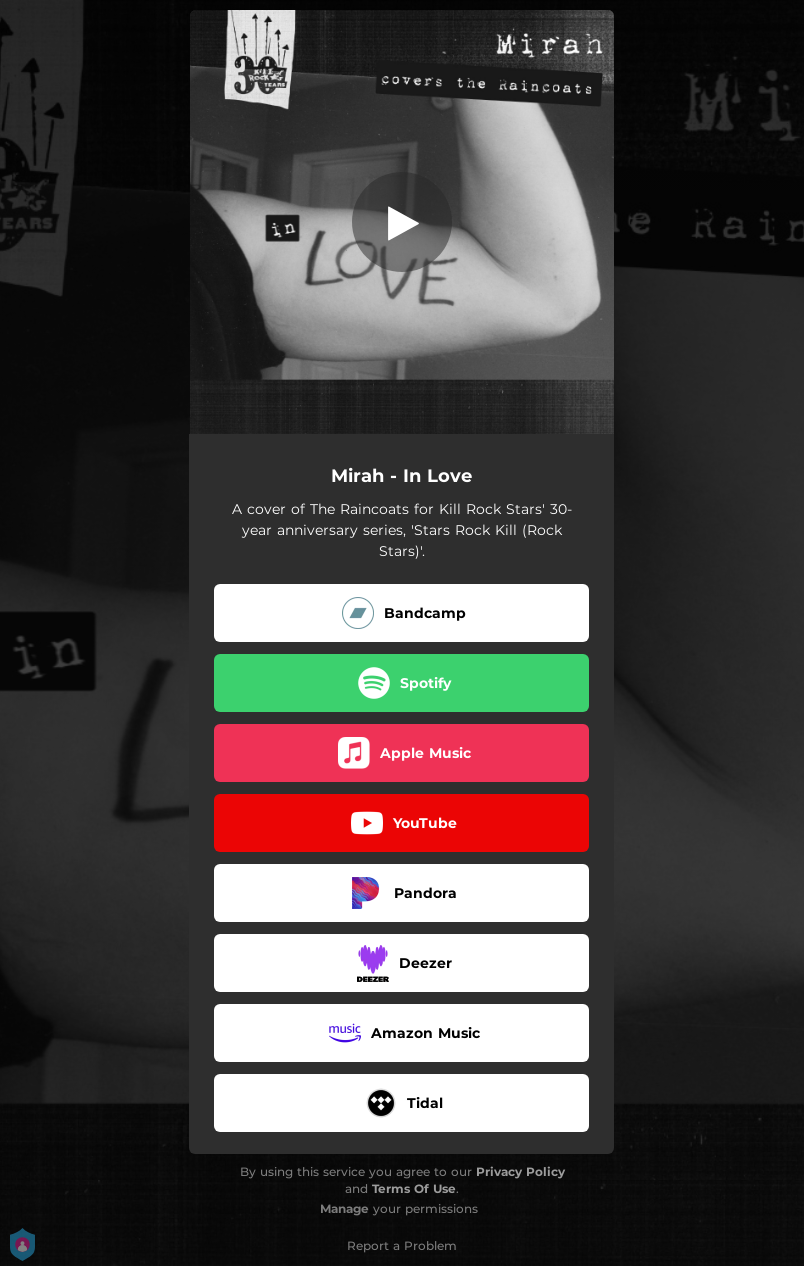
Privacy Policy (520, 1171)
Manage (344, 1208)
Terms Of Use (414, 1188)
